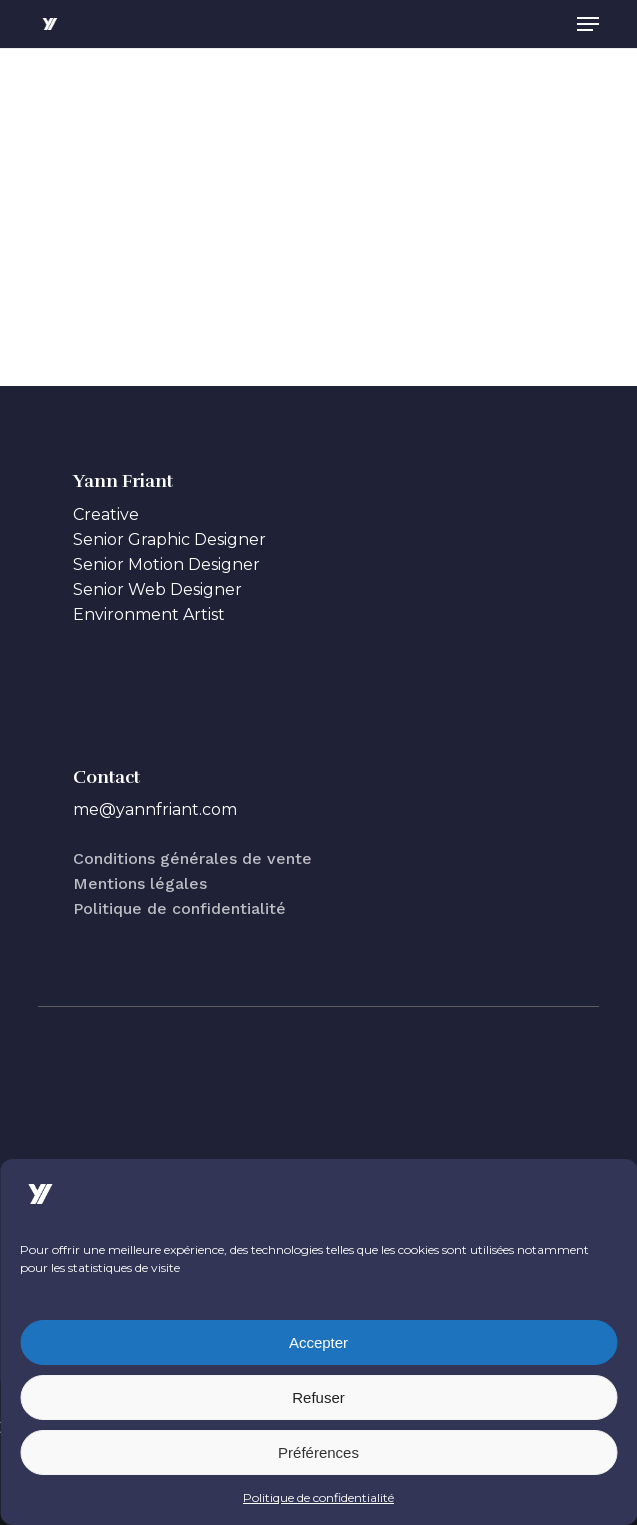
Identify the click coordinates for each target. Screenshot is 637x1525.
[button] (588, 24)
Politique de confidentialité (318, 1497)
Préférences (318, 1452)
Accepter (318, 1342)
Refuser (318, 1397)
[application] (318, 207)
